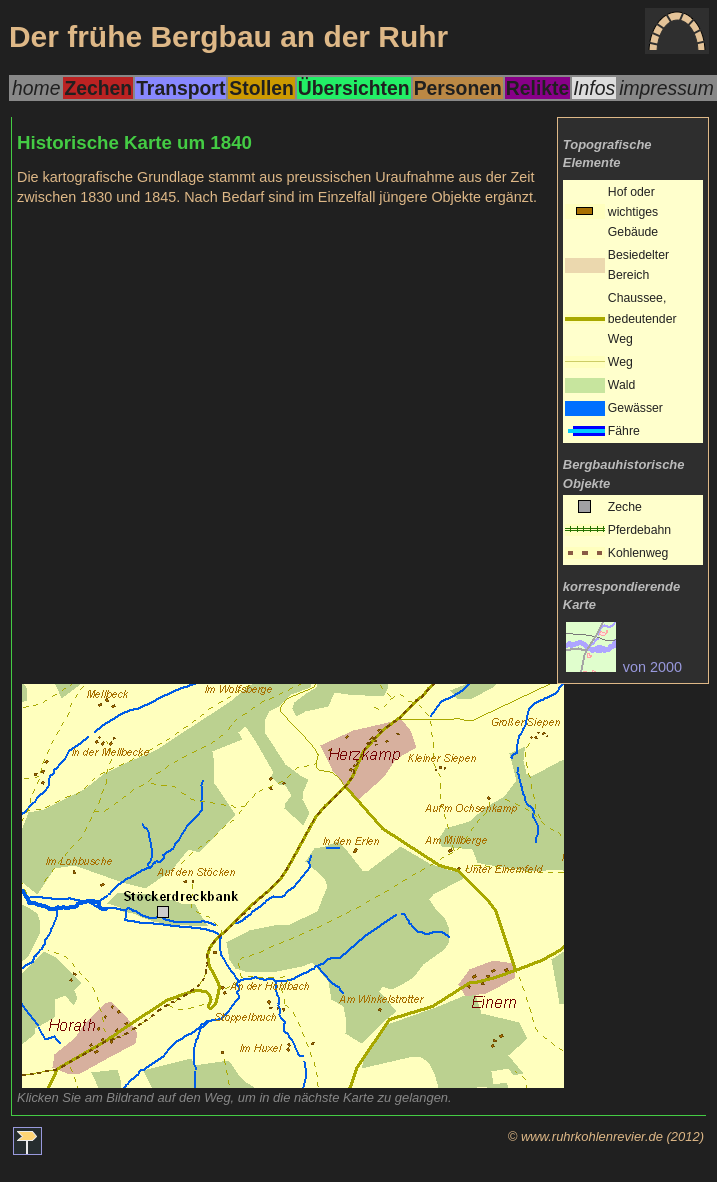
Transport (180, 88)
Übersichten (354, 88)
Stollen (261, 88)
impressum (666, 88)
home (36, 88)
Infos (594, 88)
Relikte (537, 88)
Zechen (98, 88)
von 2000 (624, 667)
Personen (458, 88)
